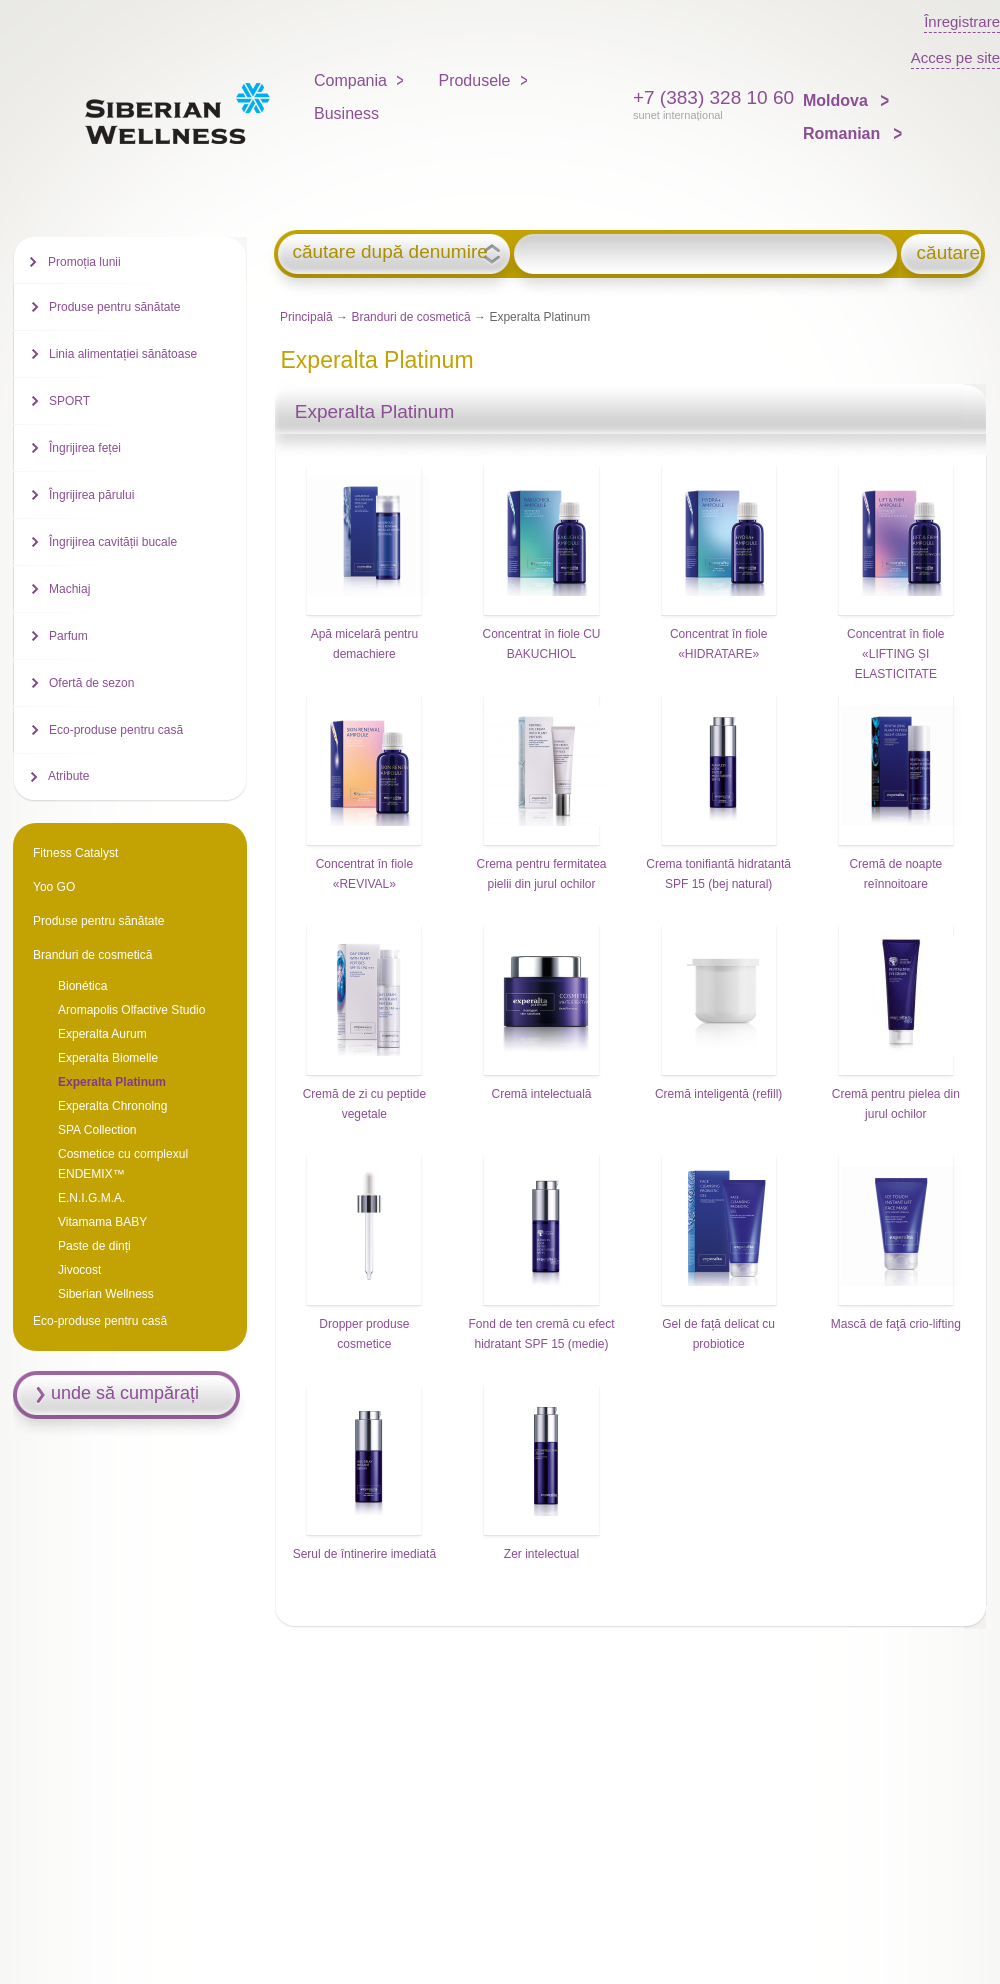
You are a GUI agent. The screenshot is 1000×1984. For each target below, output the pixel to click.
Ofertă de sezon (91, 683)
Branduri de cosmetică (410, 317)
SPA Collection (97, 1130)
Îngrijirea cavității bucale (113, 542)
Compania (350, 80)
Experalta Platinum (112, 1082)
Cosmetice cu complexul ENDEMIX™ (123, 1164)
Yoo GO (54, 887)
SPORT (69, 401)
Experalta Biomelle (108, 1058)
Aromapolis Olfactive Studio (131, 1010)
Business (346, 113)
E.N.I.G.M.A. (91, 1198)
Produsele (474, 80)
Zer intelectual (541, 1554)
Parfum (68, 636)
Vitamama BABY (102, 1222)
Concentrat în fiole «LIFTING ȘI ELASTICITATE (895, 654)
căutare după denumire (389, 252)
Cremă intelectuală (541, 1094)
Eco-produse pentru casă (116, 730)
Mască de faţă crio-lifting (896, 1324)
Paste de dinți (94, 1246)
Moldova (837, 100)
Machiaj (69, 589)
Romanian (844, 133)
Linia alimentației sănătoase (123, 354)
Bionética (82, 986)
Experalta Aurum (102, 1034)
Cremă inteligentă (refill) (718, 1094)
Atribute (68, 776)
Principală (306, 317)
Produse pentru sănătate (114, 307)
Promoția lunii (84, 262)
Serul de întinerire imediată (364, 1554)
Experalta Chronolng (112, 1106)
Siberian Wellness (106, 1294)
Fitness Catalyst (75, 853)
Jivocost (79, 1270)
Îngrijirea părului (91, 495)
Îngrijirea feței (85, 448)
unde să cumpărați (125, 1393)
